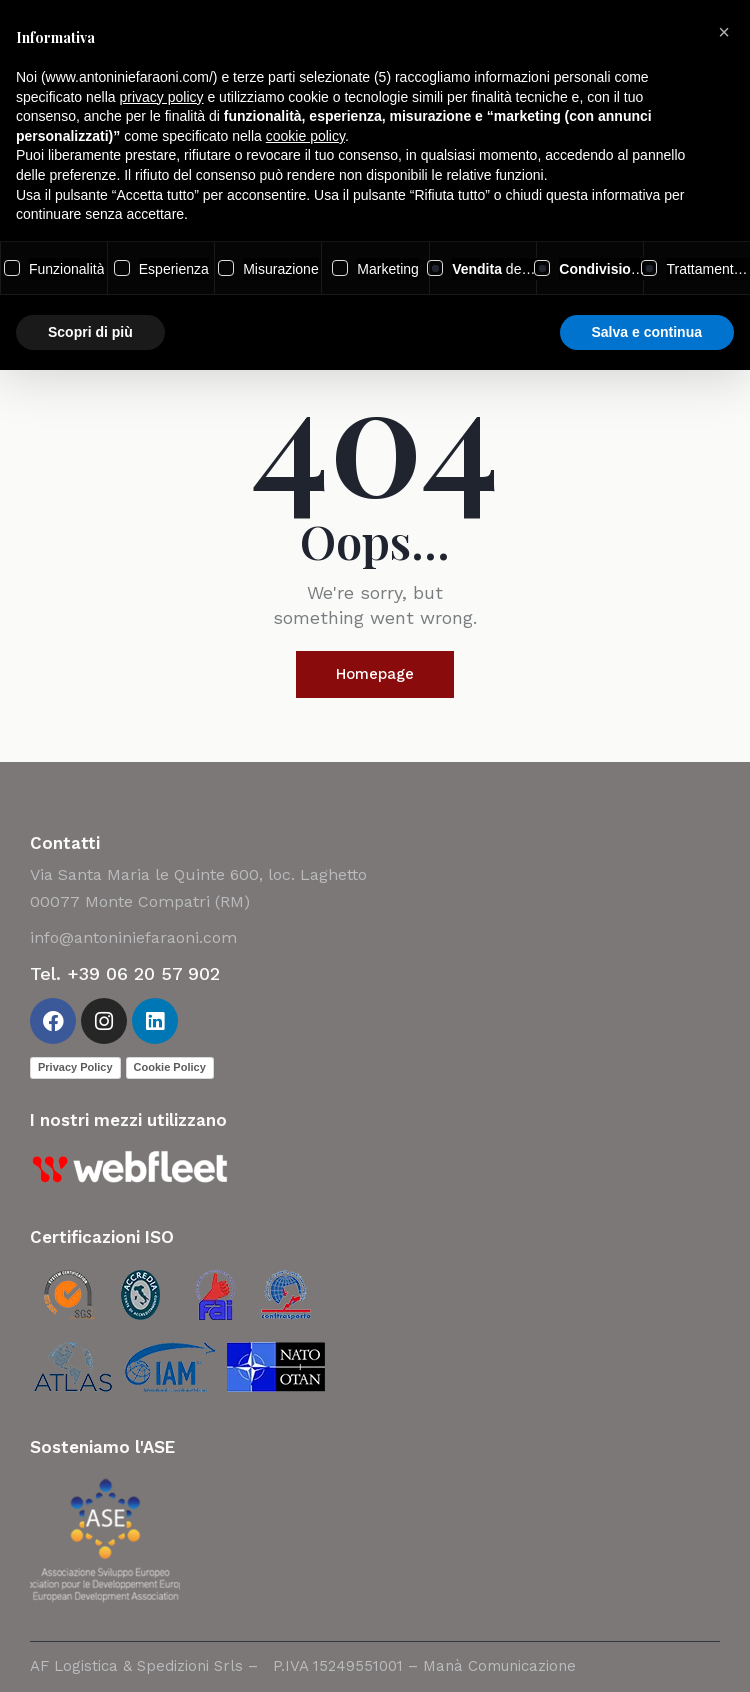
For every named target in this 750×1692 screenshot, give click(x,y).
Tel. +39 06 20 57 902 (125, 973)
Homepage (375, 674)
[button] (724, 32)
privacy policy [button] (162, 97)
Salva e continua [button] (647, 332)
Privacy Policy (75, 1067)
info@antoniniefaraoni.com (133, 937)
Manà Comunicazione (499, 1666)
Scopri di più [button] (90, 332)
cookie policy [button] (305, 136)
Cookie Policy (170, 1067)
